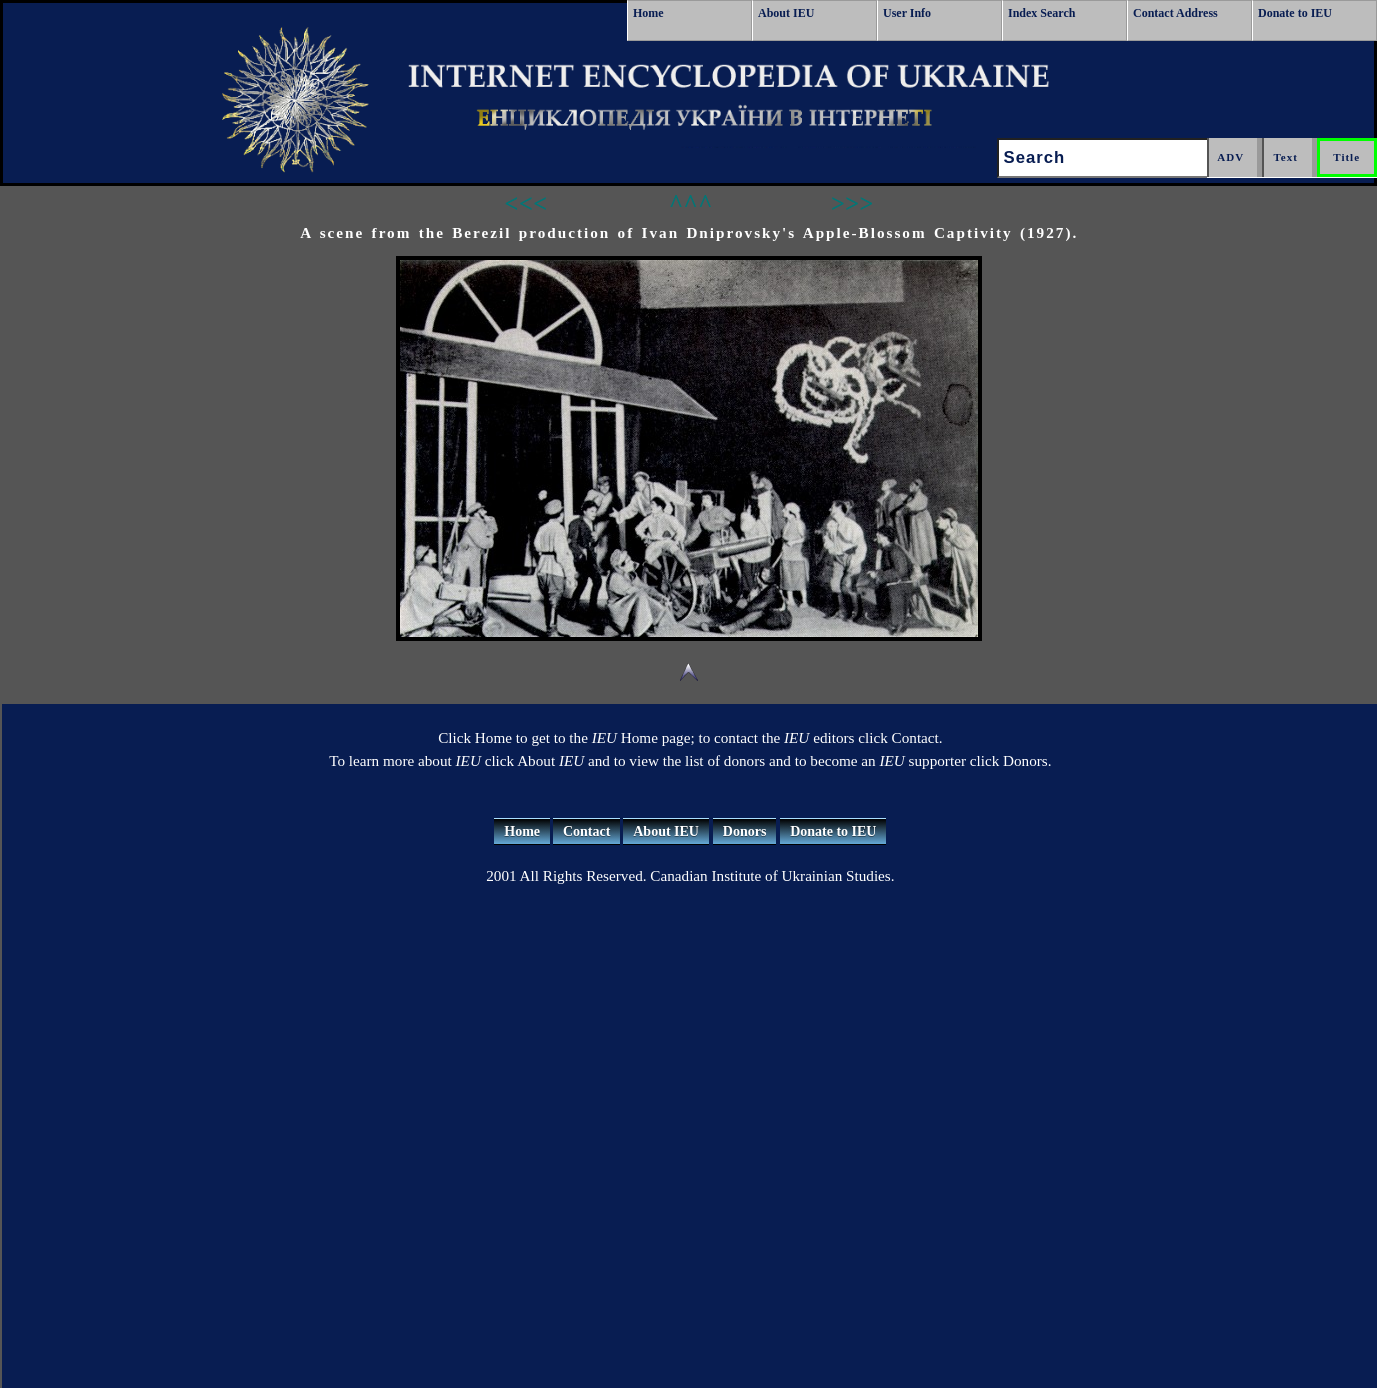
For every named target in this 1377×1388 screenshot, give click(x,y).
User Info (907, 13)
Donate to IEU (1295, 13)
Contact (586, 831)
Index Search (1041, 13)
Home (648, 13)
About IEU (786, 13)
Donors (745, 831)
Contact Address (1175, 13)
